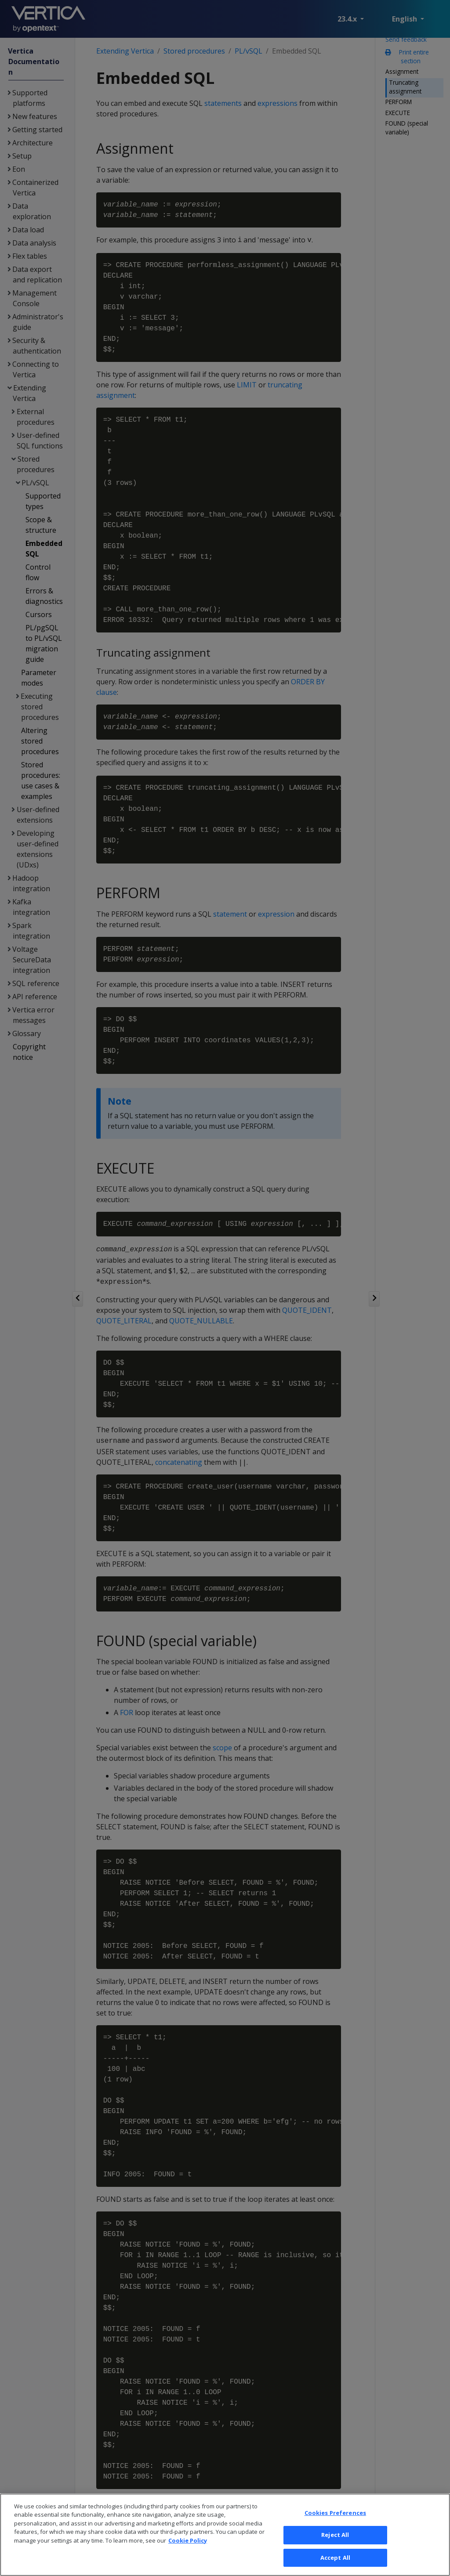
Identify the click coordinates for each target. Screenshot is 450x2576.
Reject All (335, 2550)
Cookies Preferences (335, 2528)
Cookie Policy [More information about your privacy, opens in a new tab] (187, 2556)
